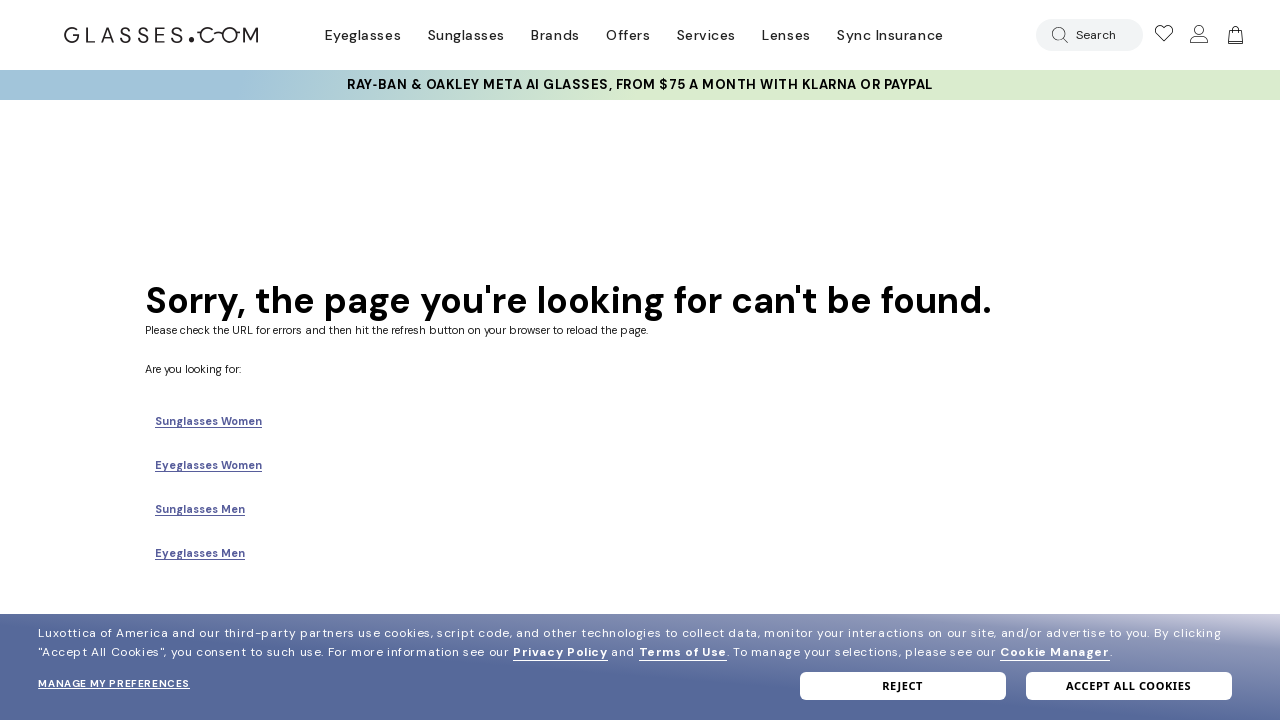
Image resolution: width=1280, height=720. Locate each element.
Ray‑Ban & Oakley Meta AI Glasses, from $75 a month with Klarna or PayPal (639, 84)
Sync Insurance (890, 35)
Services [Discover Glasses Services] (706, 35)
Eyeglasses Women (208, 465)
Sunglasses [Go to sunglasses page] (466, 35)
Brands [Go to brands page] (555, 35)
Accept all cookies (1128, 685)
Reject (902, 685)
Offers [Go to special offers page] (628, 35)
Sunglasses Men (200, 509)
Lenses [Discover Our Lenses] (786, 35)
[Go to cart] (1233, 35)
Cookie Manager (1054, 652)
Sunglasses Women (208, 421)
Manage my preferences (114, 683)
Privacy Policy (560, 652)
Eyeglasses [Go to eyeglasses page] (363, 35)
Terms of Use (683, 652)
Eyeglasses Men (200, 553)
